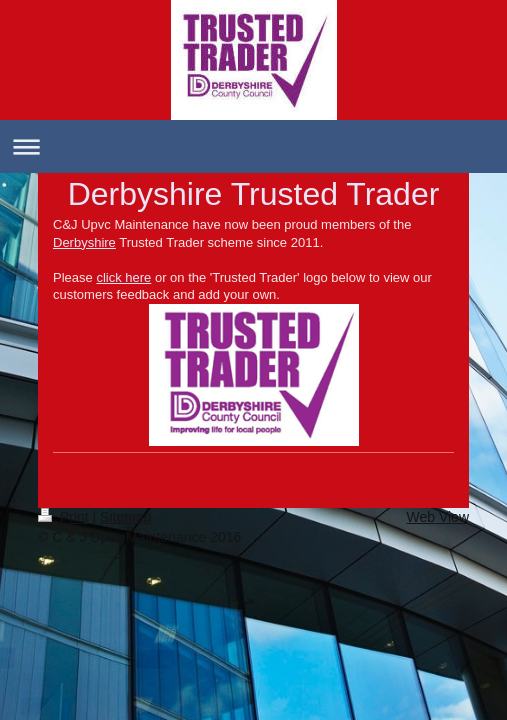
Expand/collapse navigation (253, 146)
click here (123, 277)
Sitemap (125, 517)
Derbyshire (84, 242)
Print (65, 517)
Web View (437, 517)
